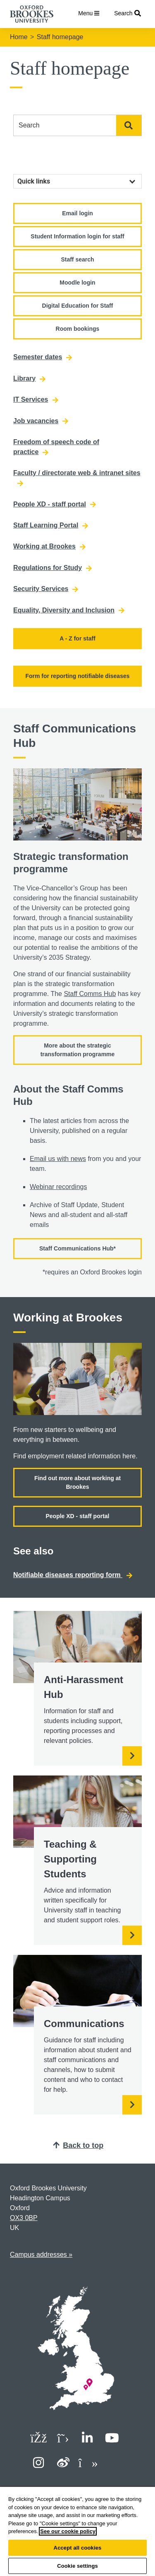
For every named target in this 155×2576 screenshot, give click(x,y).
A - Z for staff (77, 638)
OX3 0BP (24, 2217)
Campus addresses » (41, 2254)
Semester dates (42, 357)
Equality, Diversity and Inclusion (68, 610)
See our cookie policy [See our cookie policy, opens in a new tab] (67, 2531)
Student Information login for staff (77, 236)
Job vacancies (40, 421)
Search (129, 125)
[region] (77, 2531)
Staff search (77, 259)
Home (19, 36)
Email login (77, 213)
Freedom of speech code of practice (56, 447)
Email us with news (58, 1158)
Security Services (45, 589)
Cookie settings (77, 2566)
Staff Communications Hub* (77, 1248)
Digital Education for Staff (77, 305)
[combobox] (65, 125)
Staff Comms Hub (90, 993)
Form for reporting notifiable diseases (77, 676)
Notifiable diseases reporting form (72, 1575)
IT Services (35, 399)
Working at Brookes (49, 546)
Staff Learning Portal (50, 525)
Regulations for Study (52, 568)
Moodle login (77, 282)
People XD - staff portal (54, 504)
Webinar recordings (58, 1186)
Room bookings (78, 328)
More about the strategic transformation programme (78, 1049)
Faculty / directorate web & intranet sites (77, 478)
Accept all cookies (78, 2548)
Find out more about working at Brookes (77, 1482)
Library (29, 378)
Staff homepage (60, 36)
